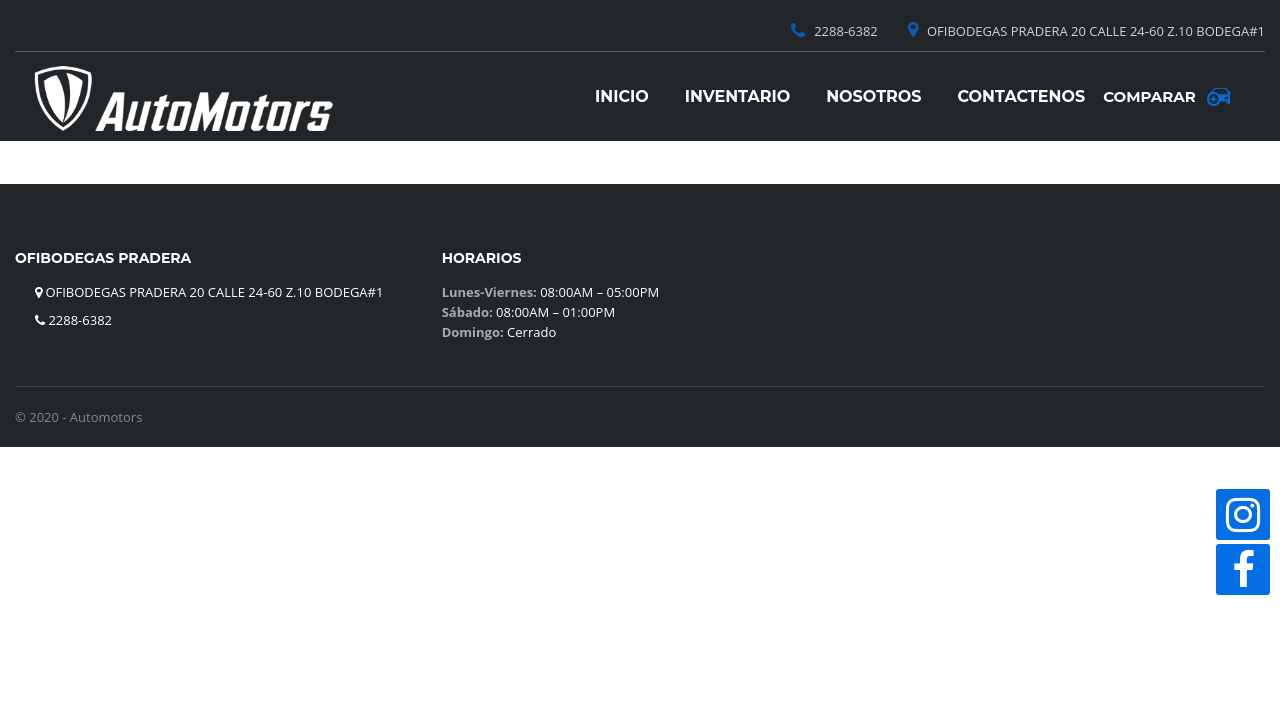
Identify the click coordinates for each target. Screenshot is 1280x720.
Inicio (622, 96)
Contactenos (1022, 96)
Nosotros (873, 96)
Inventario (737, 96)
